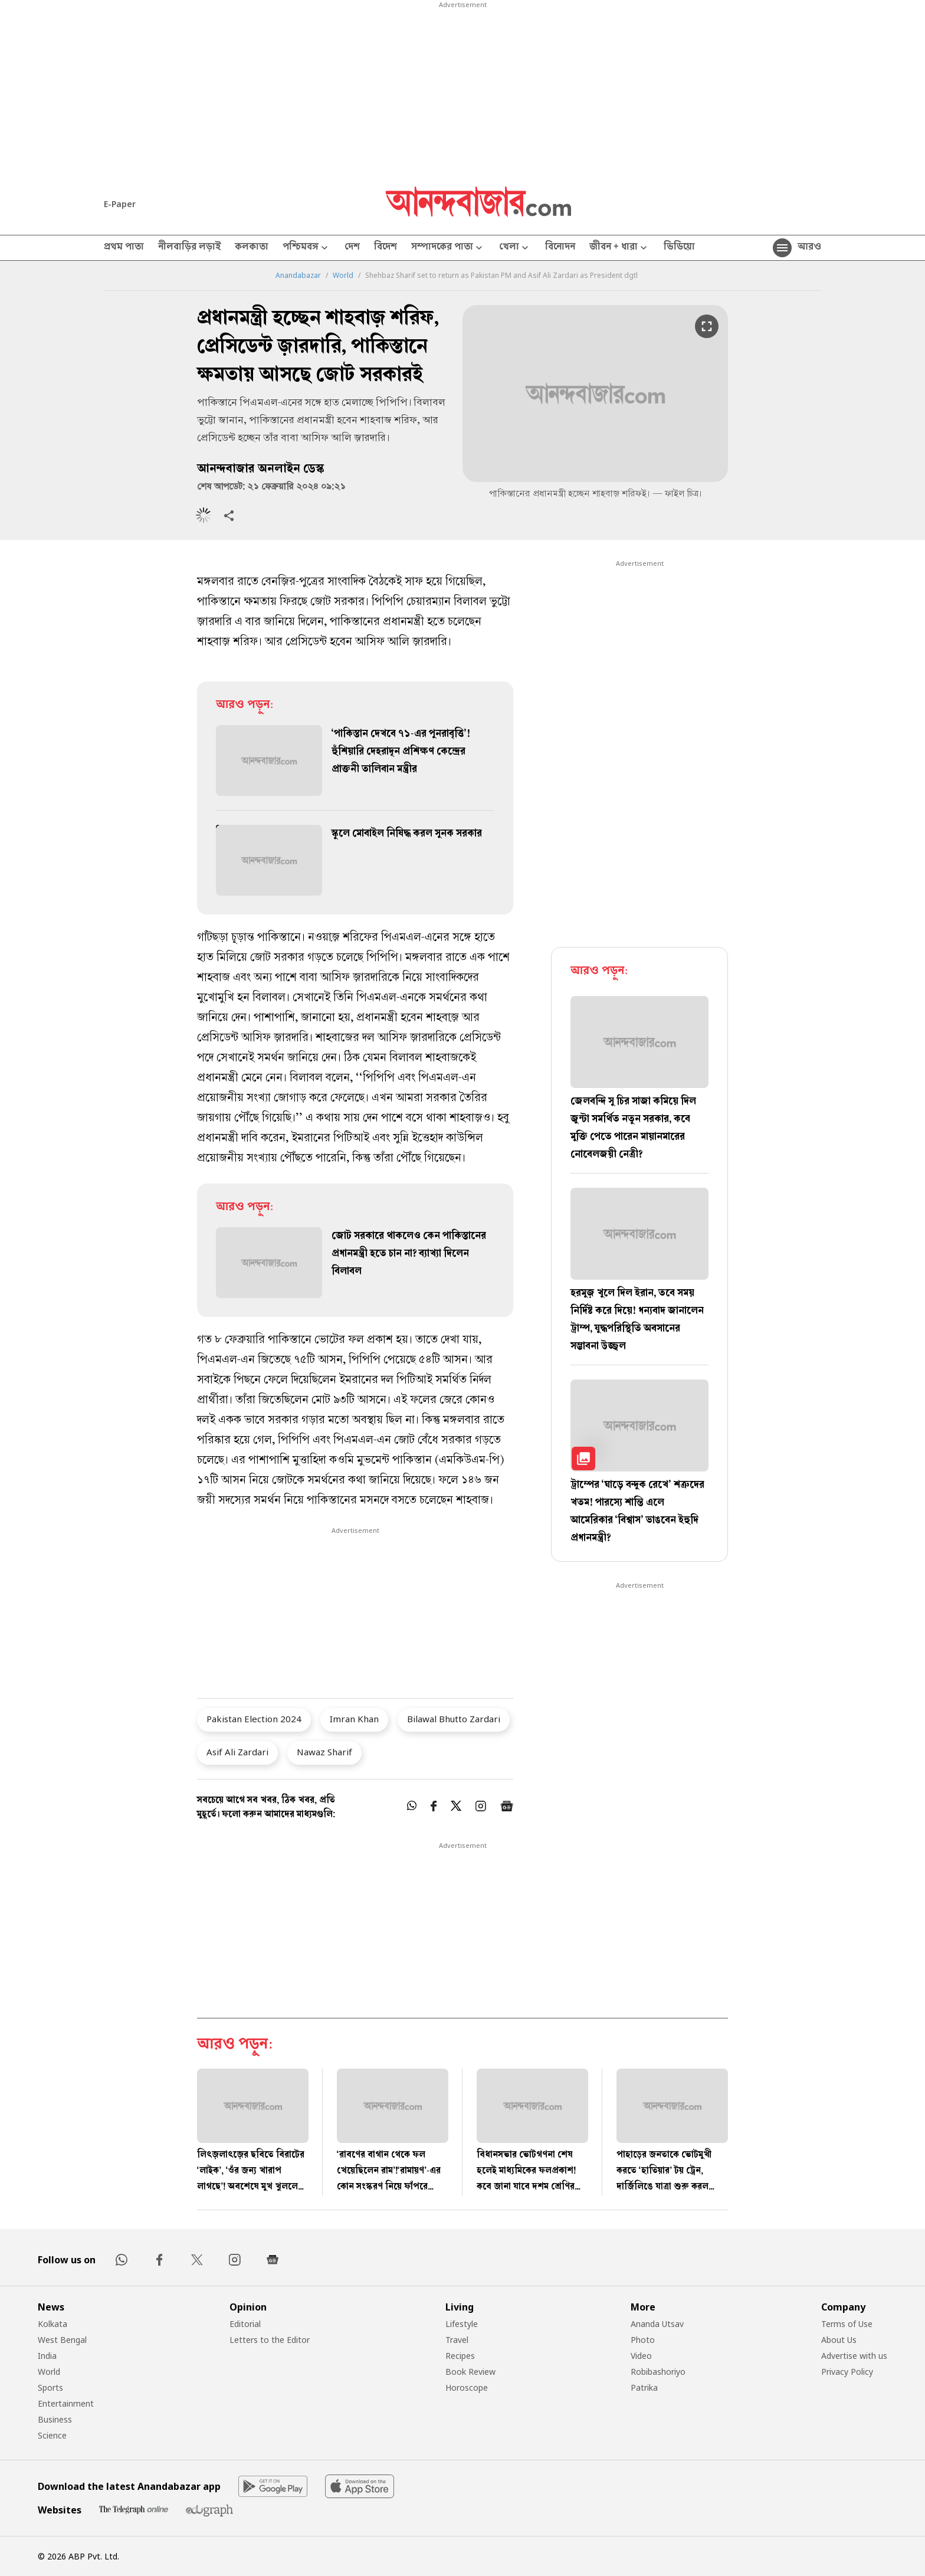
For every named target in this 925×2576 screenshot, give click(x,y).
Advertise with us (854, 2355)
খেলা (515, 248)
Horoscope (466, 2387)
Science (52, 2435)
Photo (643, 2339)
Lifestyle (461, 2323)
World (343, 275)
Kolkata (52, 2323)
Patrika (644, 2387)
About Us (839, 2339)
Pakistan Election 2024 (253, 1719)
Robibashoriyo (658, 2371)
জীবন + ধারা (619, 248)
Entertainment (66, 2403)
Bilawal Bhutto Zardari (453, 1719)
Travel (456, 2339)
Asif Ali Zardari (237, 1752)
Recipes (460, 2355)
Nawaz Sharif (324, 1752)
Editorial (245, 2323)
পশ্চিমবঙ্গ (306, 248)
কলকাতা (251, 248)
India (47, 2355)
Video (641, 2355)
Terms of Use (846, 2323)
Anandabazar (298, 275)
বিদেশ (385, 248)
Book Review (470, 2371)
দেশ (352, 248)
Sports (50, 2387)
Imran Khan (354, 1719)
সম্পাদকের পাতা (448, 248)
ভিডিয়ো (679, 248)
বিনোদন (560, 248)
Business (55, 2419)
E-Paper (120, 203)
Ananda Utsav (657, 2323)
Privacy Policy (847, 2371)
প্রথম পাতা (124, 248)
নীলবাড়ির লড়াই (189, 248)
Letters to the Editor (269, 2339)
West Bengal (62, 2339)
